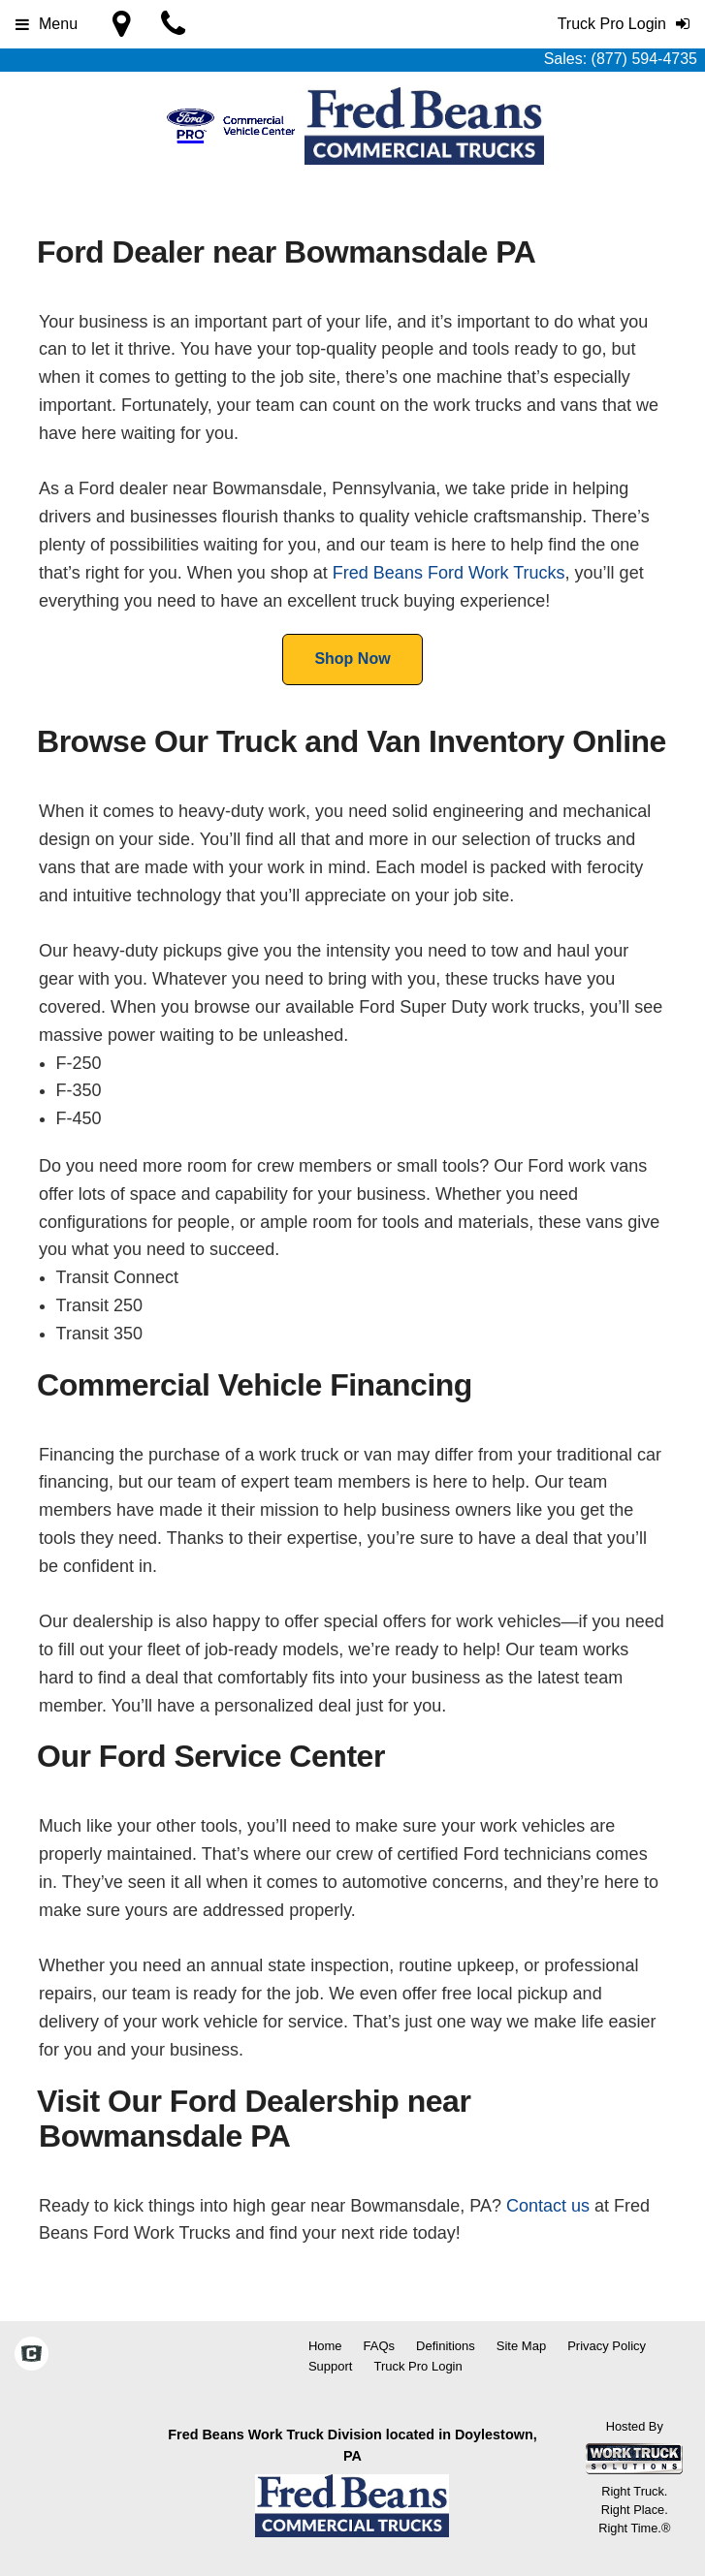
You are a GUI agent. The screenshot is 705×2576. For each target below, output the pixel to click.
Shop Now (352, 658)
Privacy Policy (606, 2346)
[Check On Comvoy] (31, 2356)
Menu (47, 24)
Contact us (548, 2205)
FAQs (380, 2346)
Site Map (521, 2346)
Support (330, 2366)
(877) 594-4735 (644, 58)
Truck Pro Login (417, 2366)
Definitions (445, 2346)
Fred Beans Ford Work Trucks (449, 572)
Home (325, 2346)
